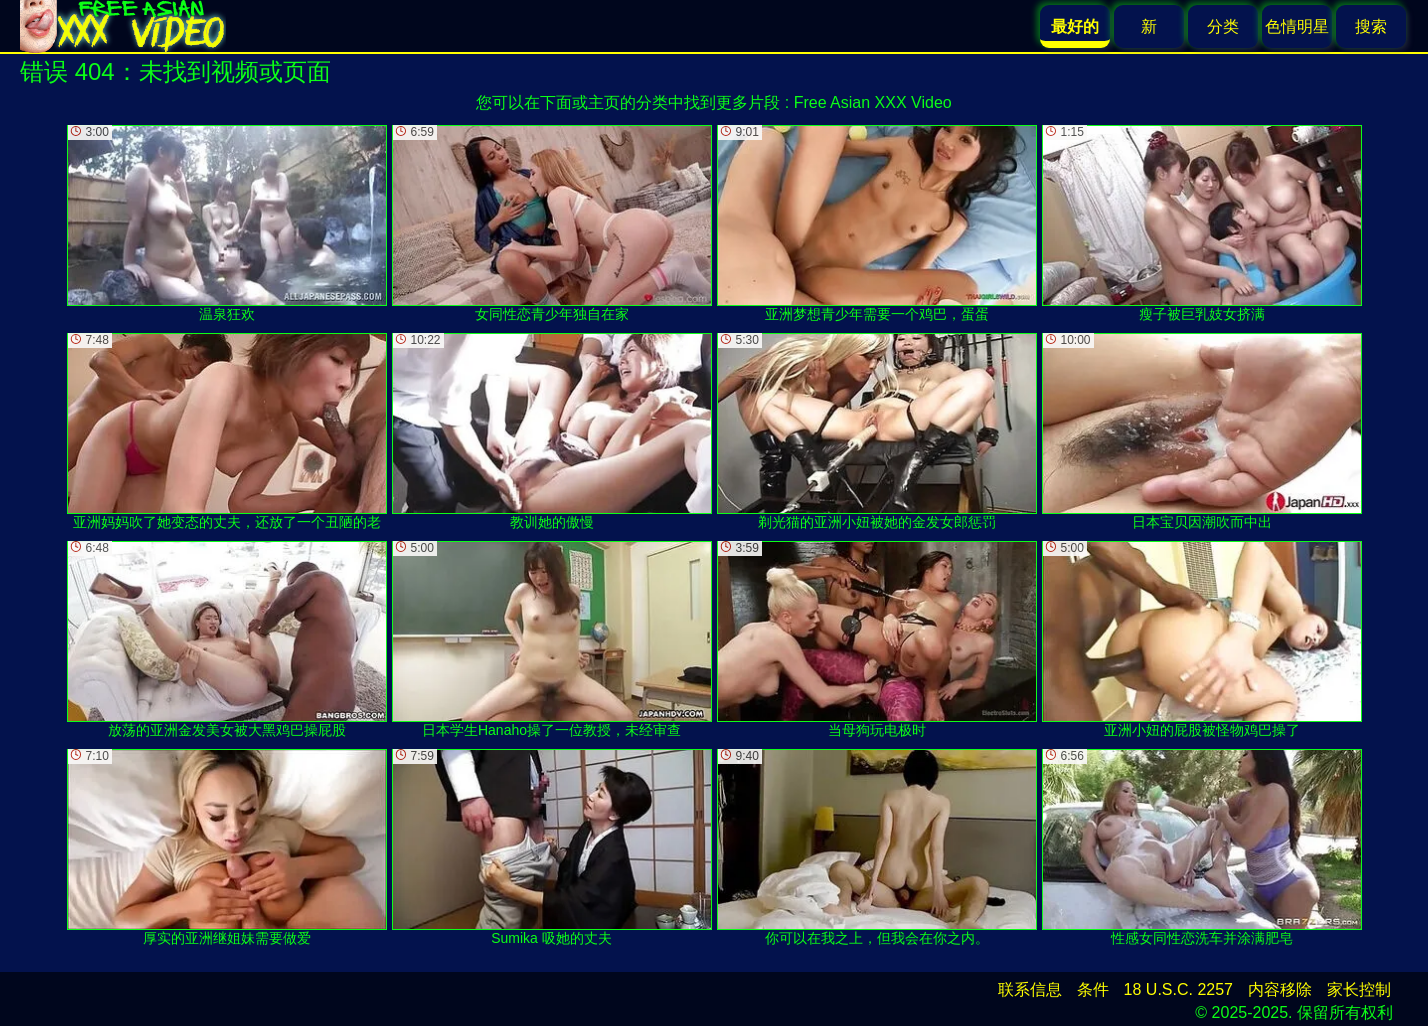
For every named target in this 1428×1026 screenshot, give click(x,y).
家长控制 (1359, 989)
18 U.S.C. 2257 (1178, 989)
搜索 (1371, 26)
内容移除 (1280, 989)
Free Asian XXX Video (873, 102)
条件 (1093, 989)
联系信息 (1030, 989)
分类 (1223, 26)
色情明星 (1297, 26)
